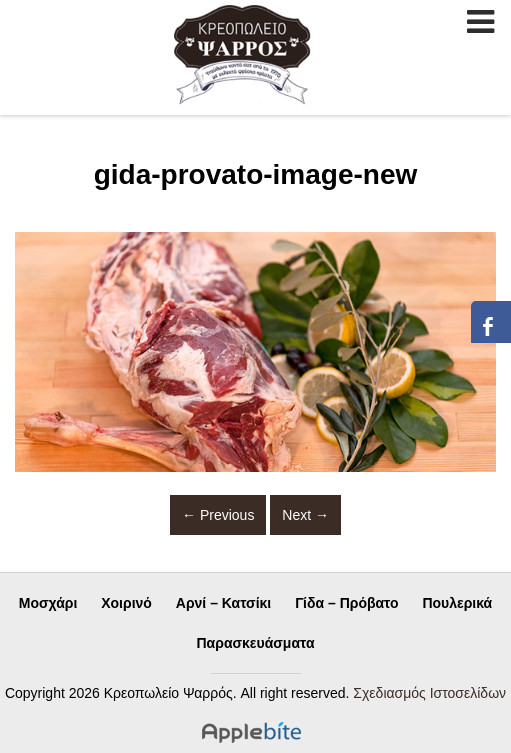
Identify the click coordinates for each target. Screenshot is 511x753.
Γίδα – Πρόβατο (346, 603)
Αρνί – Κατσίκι (223, 603)
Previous (218, 515)
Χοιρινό (126, 603)
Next (305, 515)
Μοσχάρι (48, 603)
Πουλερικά (457, 603)
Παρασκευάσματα (256, 643)
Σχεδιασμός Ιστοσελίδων (429, 693)
